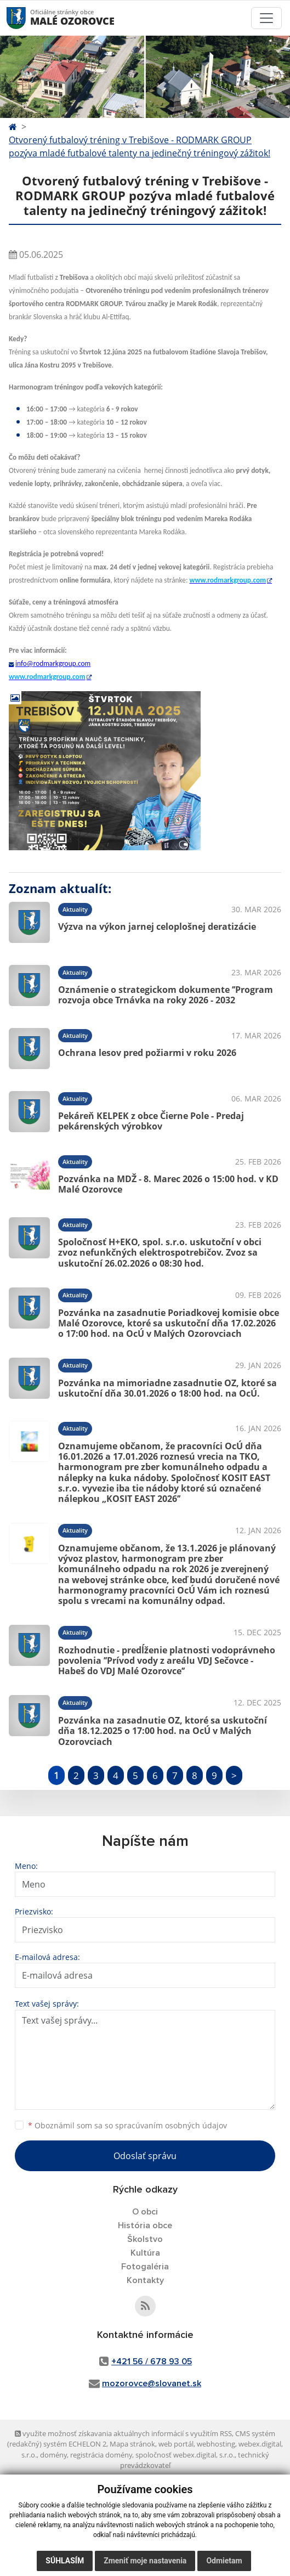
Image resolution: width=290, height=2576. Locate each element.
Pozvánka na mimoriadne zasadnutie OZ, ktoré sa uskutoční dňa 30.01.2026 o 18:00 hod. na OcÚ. (167, 1388)
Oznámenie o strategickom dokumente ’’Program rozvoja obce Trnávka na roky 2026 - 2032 (165, 995)
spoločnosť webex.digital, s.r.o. (185, 2455)
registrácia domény (101, 2455)
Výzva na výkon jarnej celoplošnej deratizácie (157, 926)
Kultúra (145, 2253)
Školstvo (145, 2239)
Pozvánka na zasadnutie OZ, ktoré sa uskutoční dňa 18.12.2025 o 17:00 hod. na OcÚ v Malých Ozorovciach (162, 1730)
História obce (145, 2225)
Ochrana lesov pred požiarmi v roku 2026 (147, 1053)
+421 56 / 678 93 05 (151, 2361)
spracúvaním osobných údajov (171, 2125)
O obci (145, 2211)
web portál (176, 2444)
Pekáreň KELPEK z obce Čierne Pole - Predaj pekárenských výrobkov (151, 1121)
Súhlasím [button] (65, 2560)
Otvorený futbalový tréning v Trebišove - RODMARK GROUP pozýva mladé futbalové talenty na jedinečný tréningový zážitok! (139, 146)
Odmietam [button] (224, 2560)
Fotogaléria (145, 2266)
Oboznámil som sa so (127, 2125)
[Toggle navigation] (266, 18)
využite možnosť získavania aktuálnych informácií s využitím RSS (123, 2433)
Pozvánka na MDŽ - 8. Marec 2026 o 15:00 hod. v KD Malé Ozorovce (168, 1184)
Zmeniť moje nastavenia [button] (145, 2560)
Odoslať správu (145, 2156)
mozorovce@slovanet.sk (151, 2383)
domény (53, 2455)
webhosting (216, 2444)
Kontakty (145, 2280)
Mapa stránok (132, 2444)
